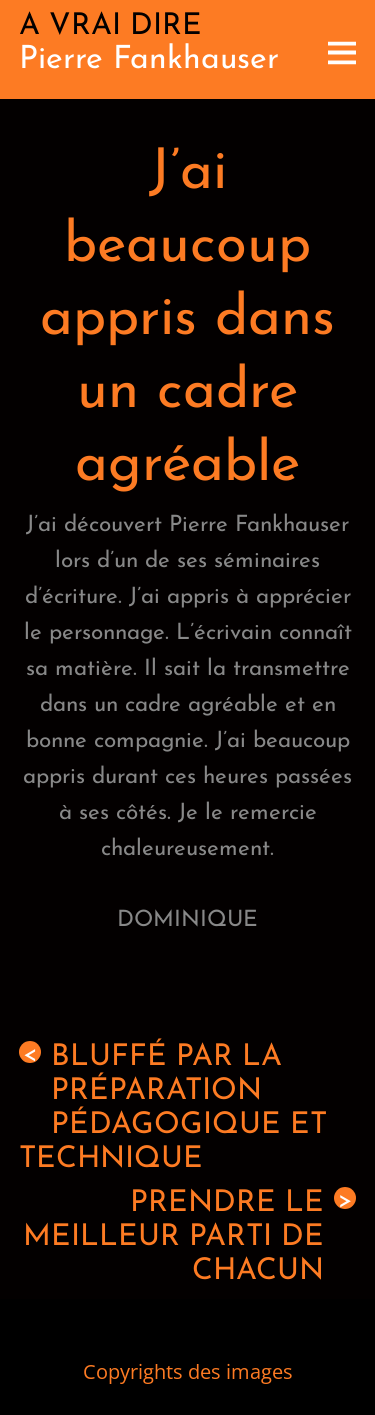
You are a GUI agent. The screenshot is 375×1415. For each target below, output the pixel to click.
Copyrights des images (188, 1371)
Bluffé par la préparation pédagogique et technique (173, 1108)
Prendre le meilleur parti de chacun (189, 1237)
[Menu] (342, 49)
